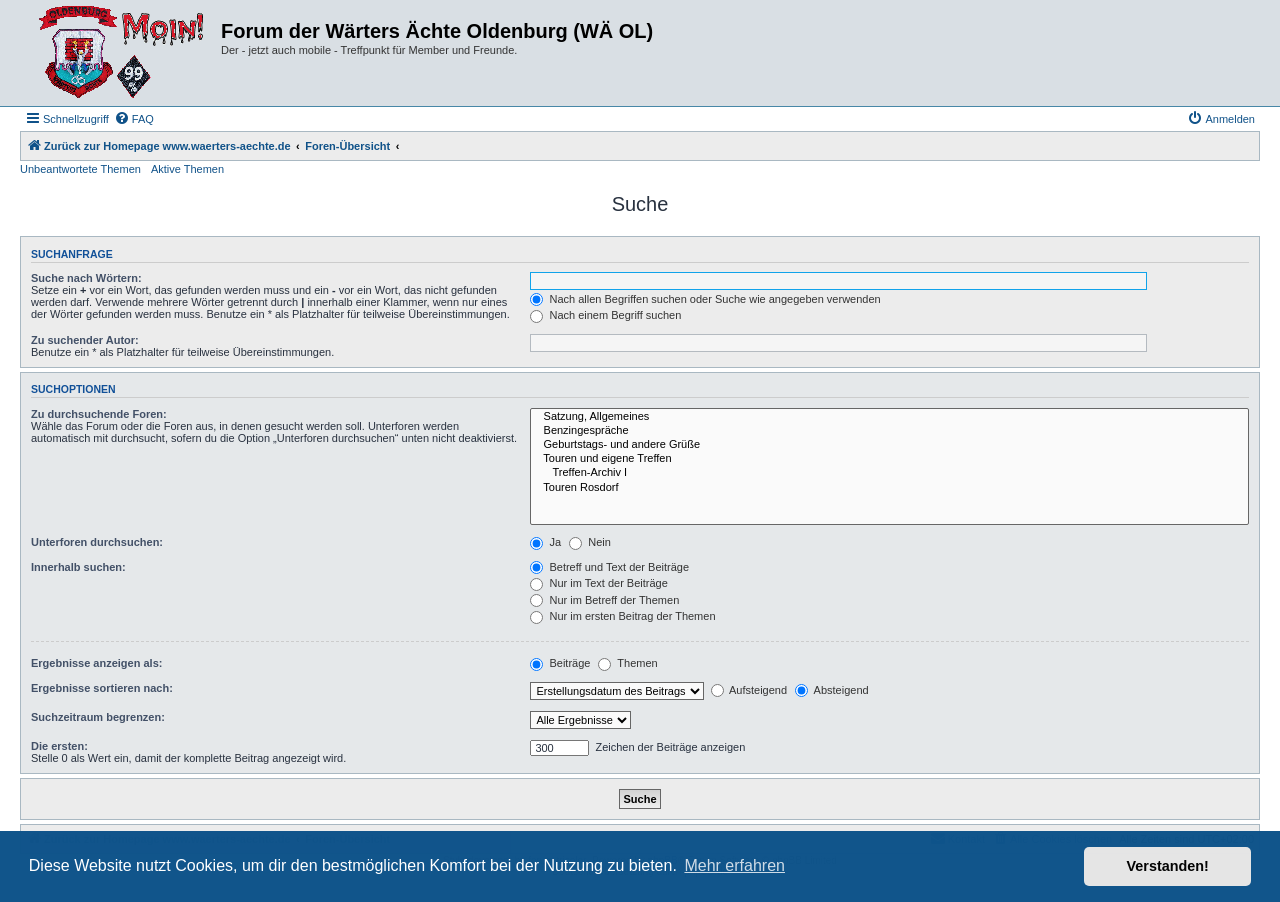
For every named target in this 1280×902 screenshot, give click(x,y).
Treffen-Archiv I (889, 473)
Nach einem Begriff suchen (605, 315)
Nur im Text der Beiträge (598, 583)
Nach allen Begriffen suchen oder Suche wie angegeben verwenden (705, 299)
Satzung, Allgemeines (889, 417)
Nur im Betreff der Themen (604, 600)
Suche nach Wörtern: (86, 278)
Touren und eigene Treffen (889, 459)
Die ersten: (59, 746)
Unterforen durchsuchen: (97, 542)
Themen (627, 663)
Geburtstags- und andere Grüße (889, 445)
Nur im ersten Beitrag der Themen (622, 616)
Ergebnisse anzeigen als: (96, 663)
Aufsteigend (749, 690)
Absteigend (832, 690)
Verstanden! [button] (1168, 866)
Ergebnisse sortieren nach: (102, 688)
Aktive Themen (187, 169)
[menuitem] (134, 119)
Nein (590, 542)
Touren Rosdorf (889, 488)
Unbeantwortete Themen (80, 169)
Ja (545, 542)
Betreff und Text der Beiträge (609, 567)
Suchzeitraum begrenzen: (98, 717)
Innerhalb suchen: (78, 567)
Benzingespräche (889, 431)
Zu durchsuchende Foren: (99, 414)
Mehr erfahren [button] (734, 865)
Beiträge (560, 663)
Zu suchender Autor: (85, 340)
